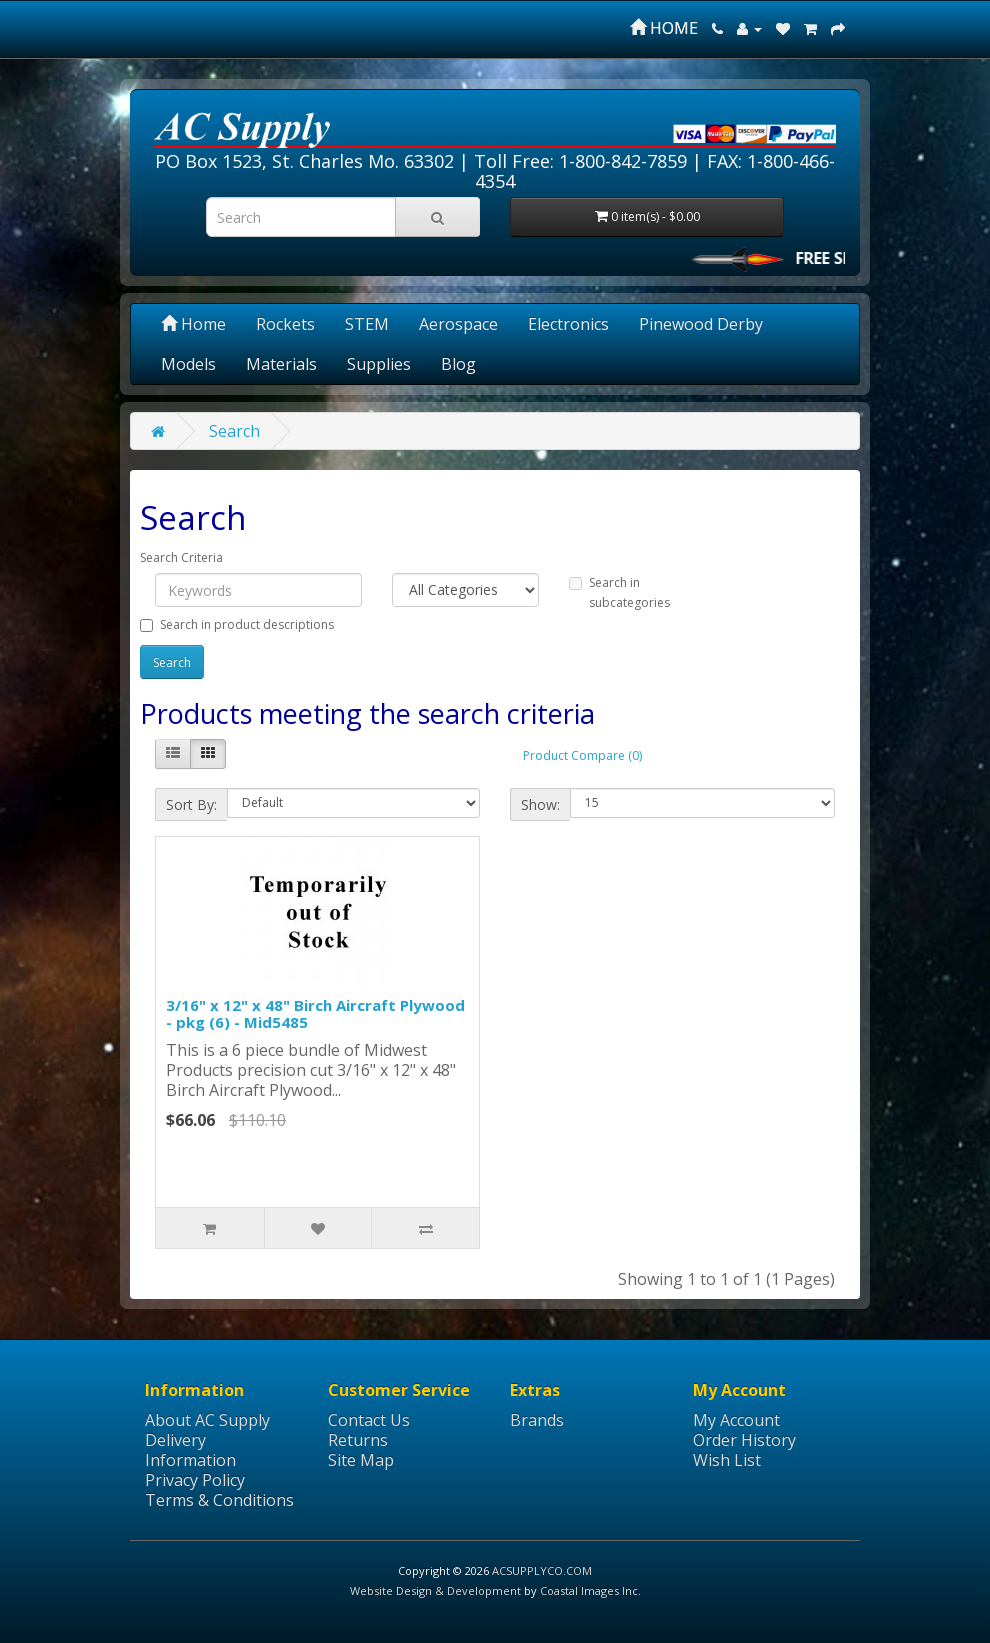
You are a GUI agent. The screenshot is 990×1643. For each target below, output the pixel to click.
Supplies (379, 364)
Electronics (568, 324)
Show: (540, 804)
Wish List (727, 1460)
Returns (358, 1440)
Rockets (285, 324)
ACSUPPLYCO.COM (542, 1570)
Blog (458, 364)
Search (234, 431)
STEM (367, 324)
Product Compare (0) (582, 755)
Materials (281, 364)
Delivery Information (190, 1450)
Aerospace (458, 324)
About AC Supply (207, 1420)
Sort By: (191, 804)
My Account (736, 1420)
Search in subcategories (619, 592)
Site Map (361, 1460)
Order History (744, 1440)
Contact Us (369, 1420)
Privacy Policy (195, 1480)
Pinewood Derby (701, 324)
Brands (537, 1420)
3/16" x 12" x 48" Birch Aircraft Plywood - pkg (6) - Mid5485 (315, 1013)
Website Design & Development (435, 1590)
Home (193, 324)
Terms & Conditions (219, 1500)
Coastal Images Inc (589, 1590)
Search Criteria (181, 557)
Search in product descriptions (237, 624)
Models (188, 364)
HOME (664, 28)
